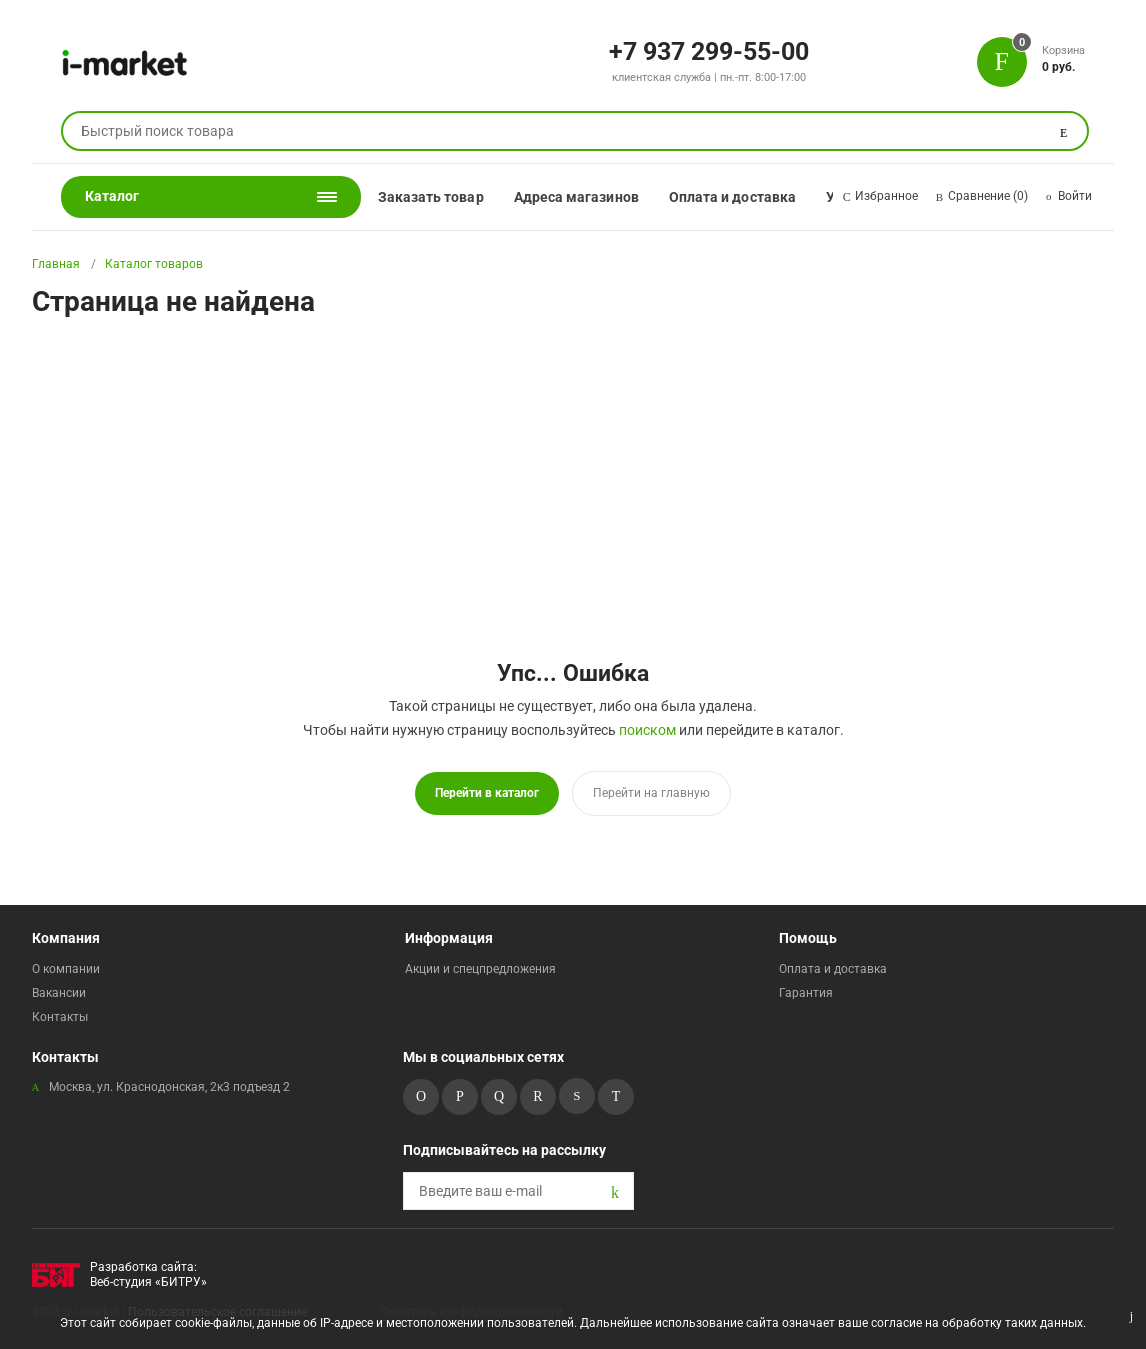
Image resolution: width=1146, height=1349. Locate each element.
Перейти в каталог (487, 793)
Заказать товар (431, 197)
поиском (647, 730)
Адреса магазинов (576, 197)
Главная (56, 264)
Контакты (60, 1017)
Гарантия (806, 993)
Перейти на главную (651, 793)
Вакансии (59, 993)
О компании (66, 969)
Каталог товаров (154, 264)
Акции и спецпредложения (480, 969)
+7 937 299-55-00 (709, 50)
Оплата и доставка (732, 197)
